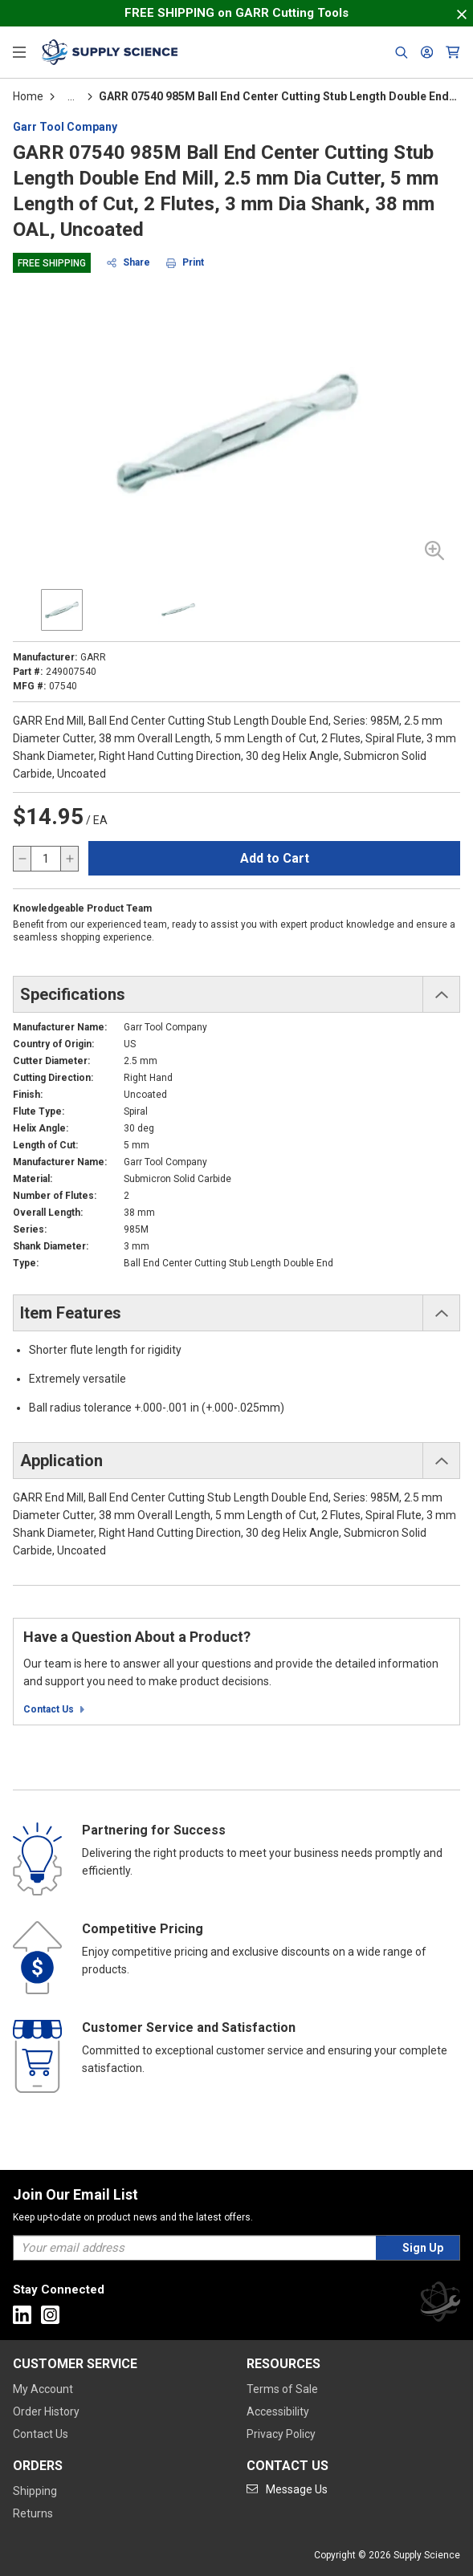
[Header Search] (401, 52)
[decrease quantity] (22, 859)
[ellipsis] (71, 96)
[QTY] (45, 859)
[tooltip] (71, 96)
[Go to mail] (287, 2489)
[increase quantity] (69, 859)
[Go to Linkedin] (22, 2315)
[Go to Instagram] (50, 2315)
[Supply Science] (440, 2304)
